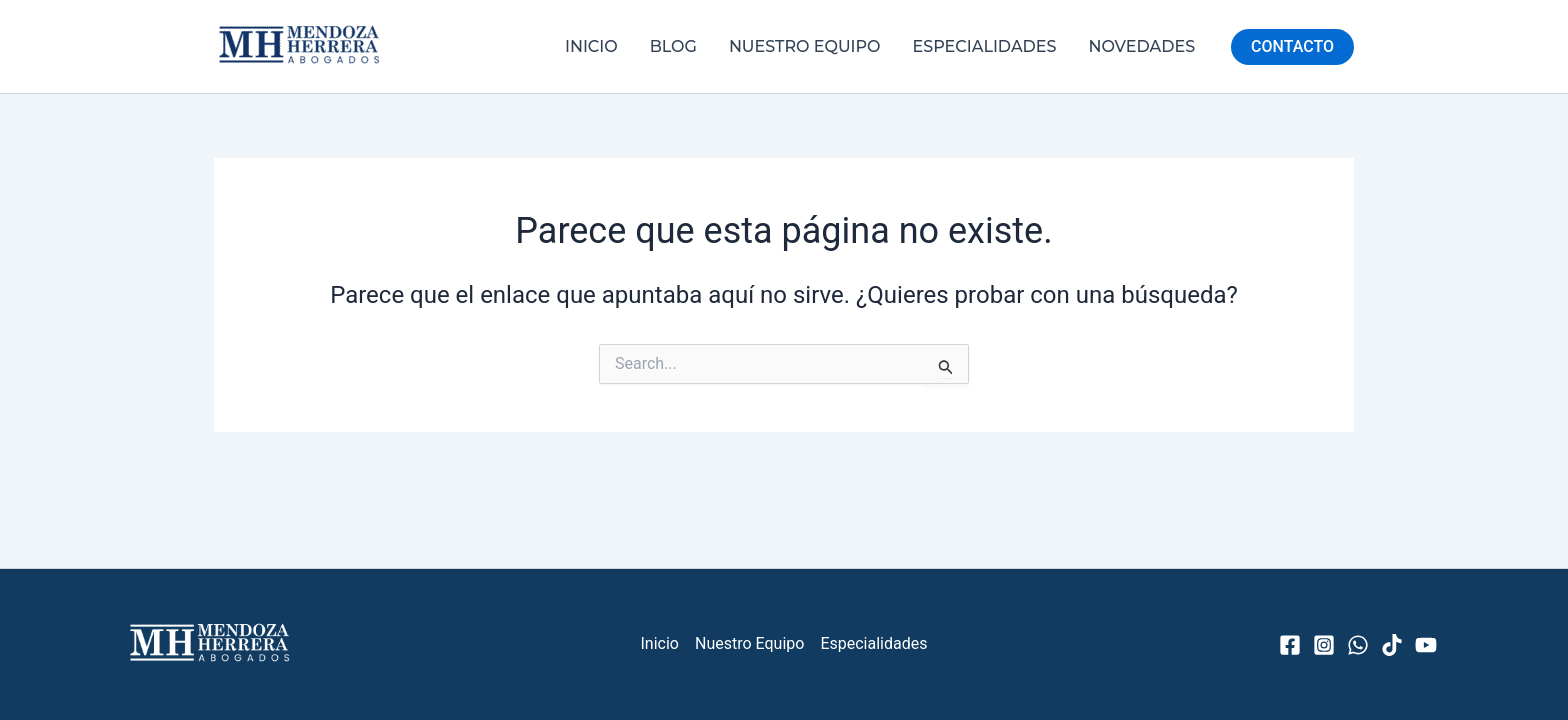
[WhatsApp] (1358, 645)
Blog (673, 46)
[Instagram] (1324, 645)
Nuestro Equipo (805, 46)
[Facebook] (1290, 645)
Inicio (591, 46)
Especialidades (985, 46)
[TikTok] (1392, 645)
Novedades (1142, 46)
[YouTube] (1426, 645)
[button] (1292, 47)
